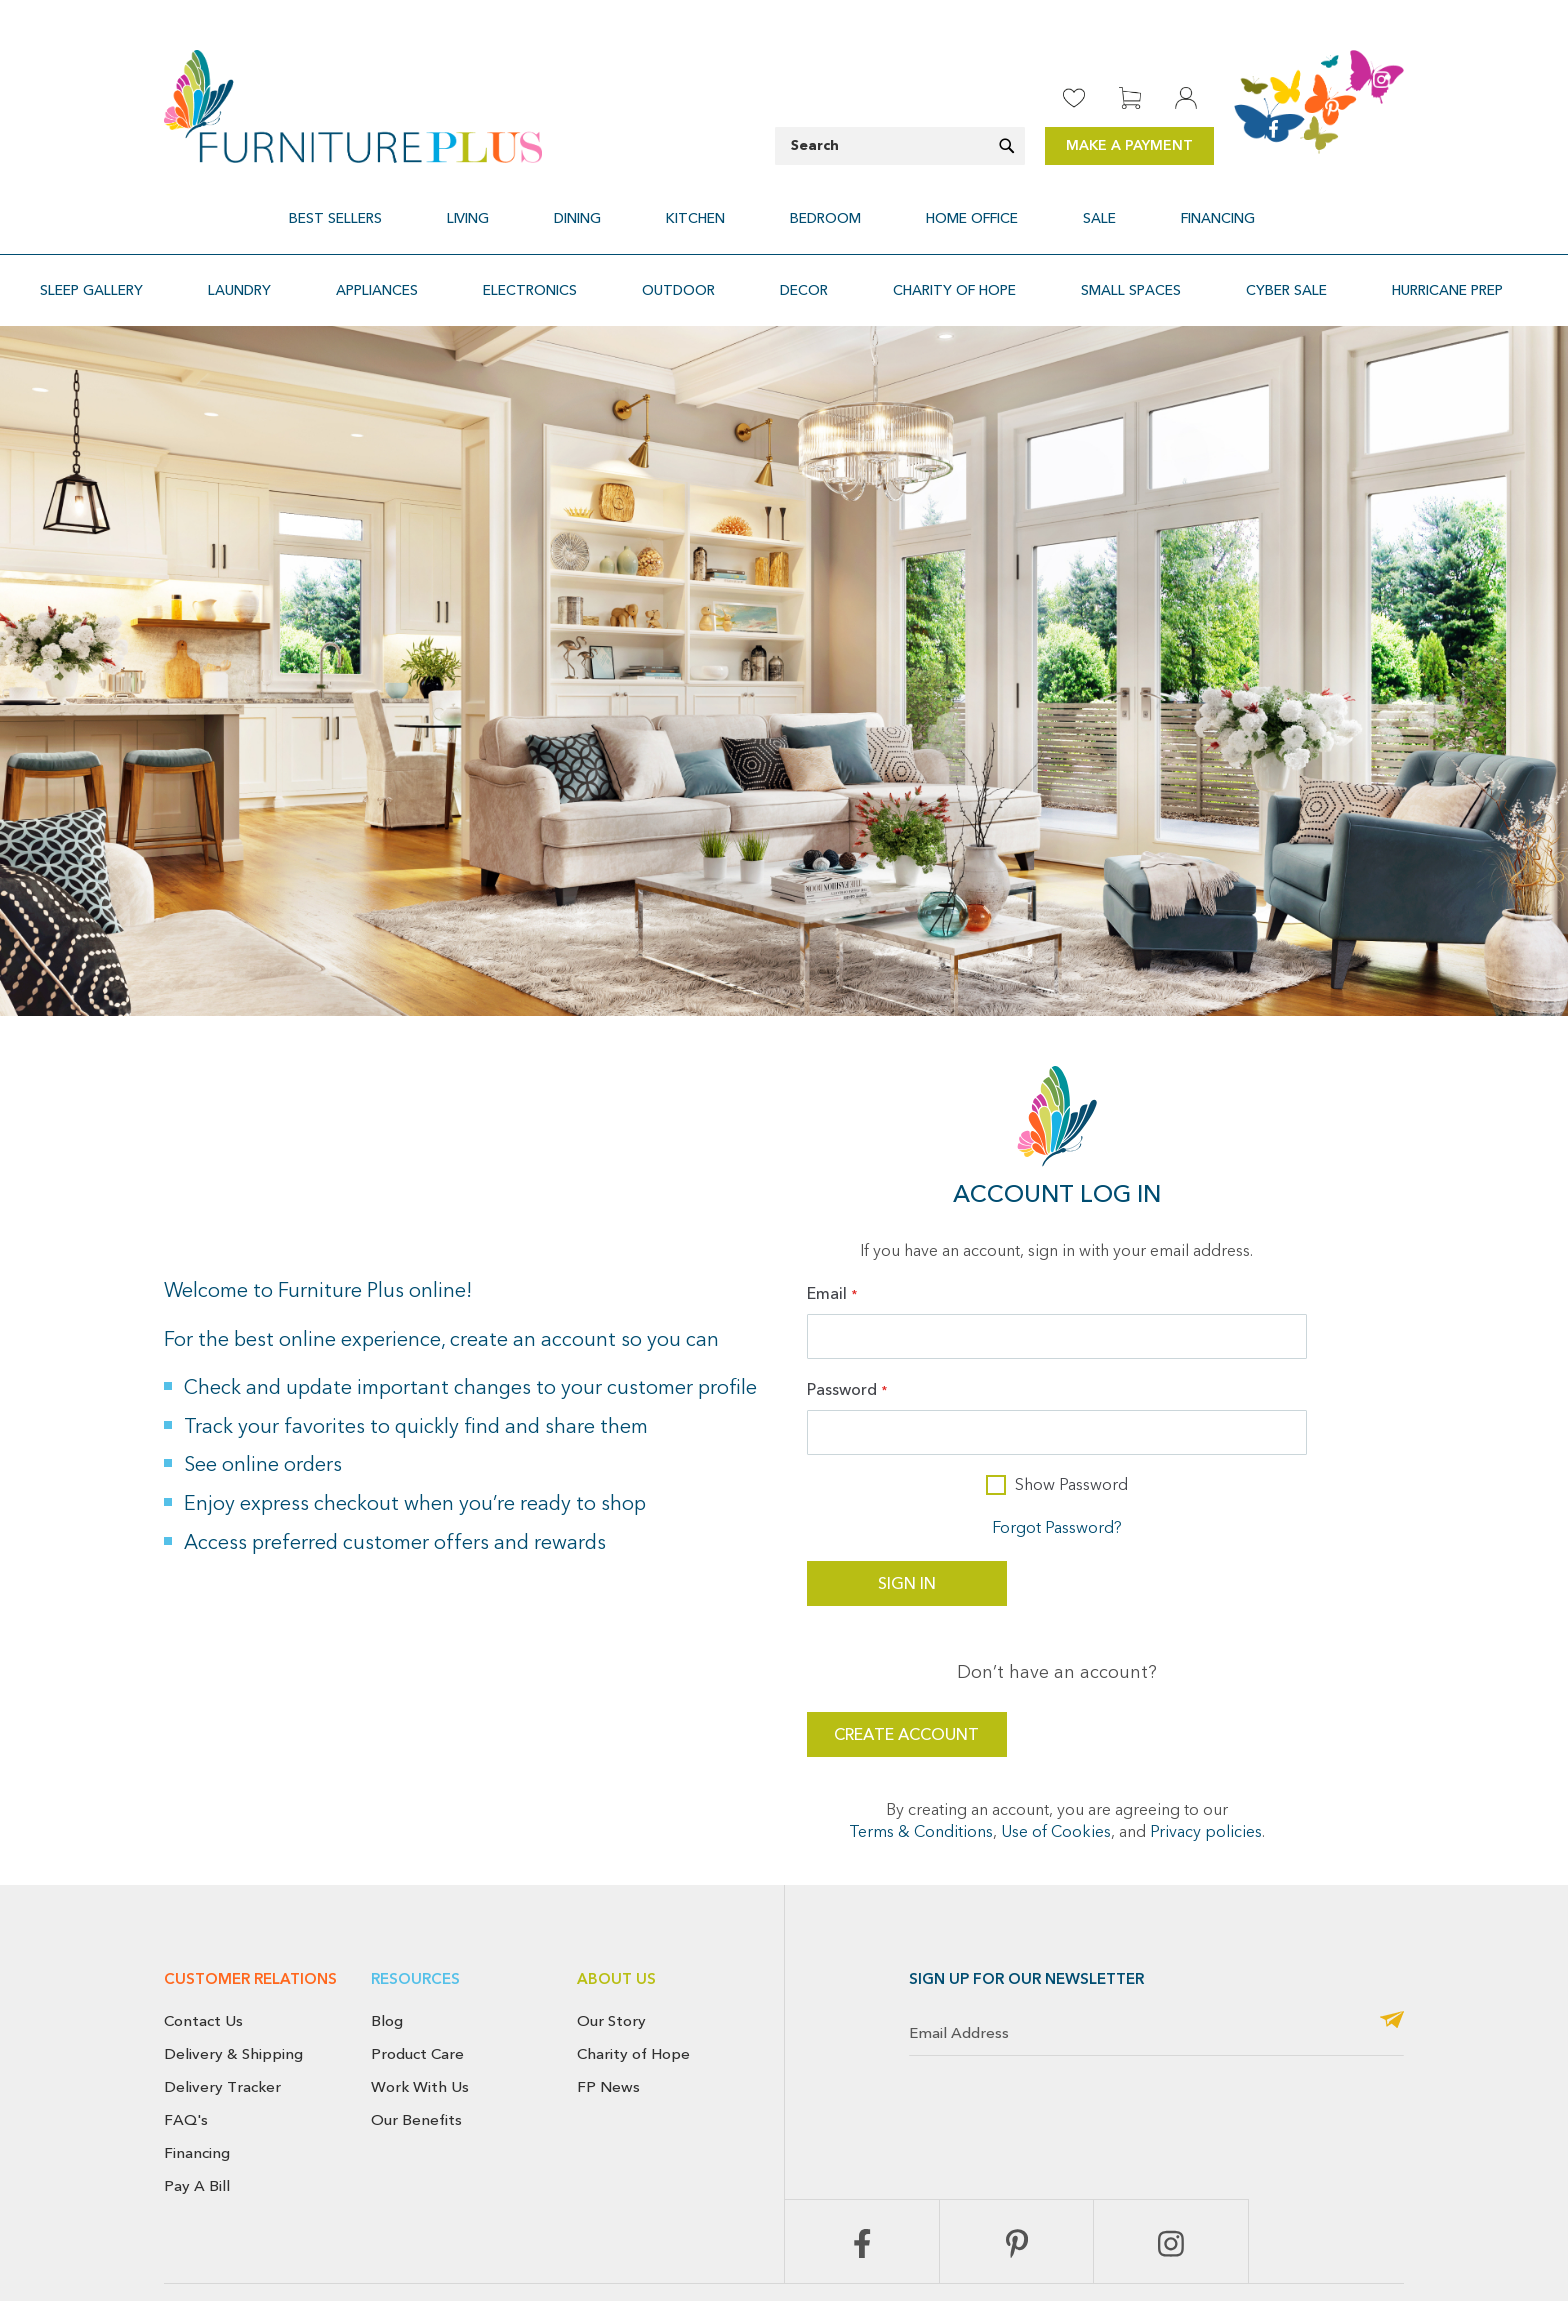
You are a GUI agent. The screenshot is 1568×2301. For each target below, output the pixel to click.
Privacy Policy (1123, 2289)
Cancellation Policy (1011, 2289)
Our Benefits (416, 2072)
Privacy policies (1206, 1785)
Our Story (611, 1973)
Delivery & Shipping (233, 2006)
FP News (608, 2039)
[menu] (784, 206)
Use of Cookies (1056, 1785)
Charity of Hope (633, 2006)
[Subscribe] (1392, 1973)
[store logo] (353, 106)
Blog (387, 1973)
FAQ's (186, 2072)
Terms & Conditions (921, 1785)
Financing (197, 2105)
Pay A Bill (197, 2138)
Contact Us (203, 1973)
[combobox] (900, 146)
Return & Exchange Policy (864, 2289)
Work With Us (420, 2039)
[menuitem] (436, 206)
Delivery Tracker (222, 2039)
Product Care (417, 2006)
